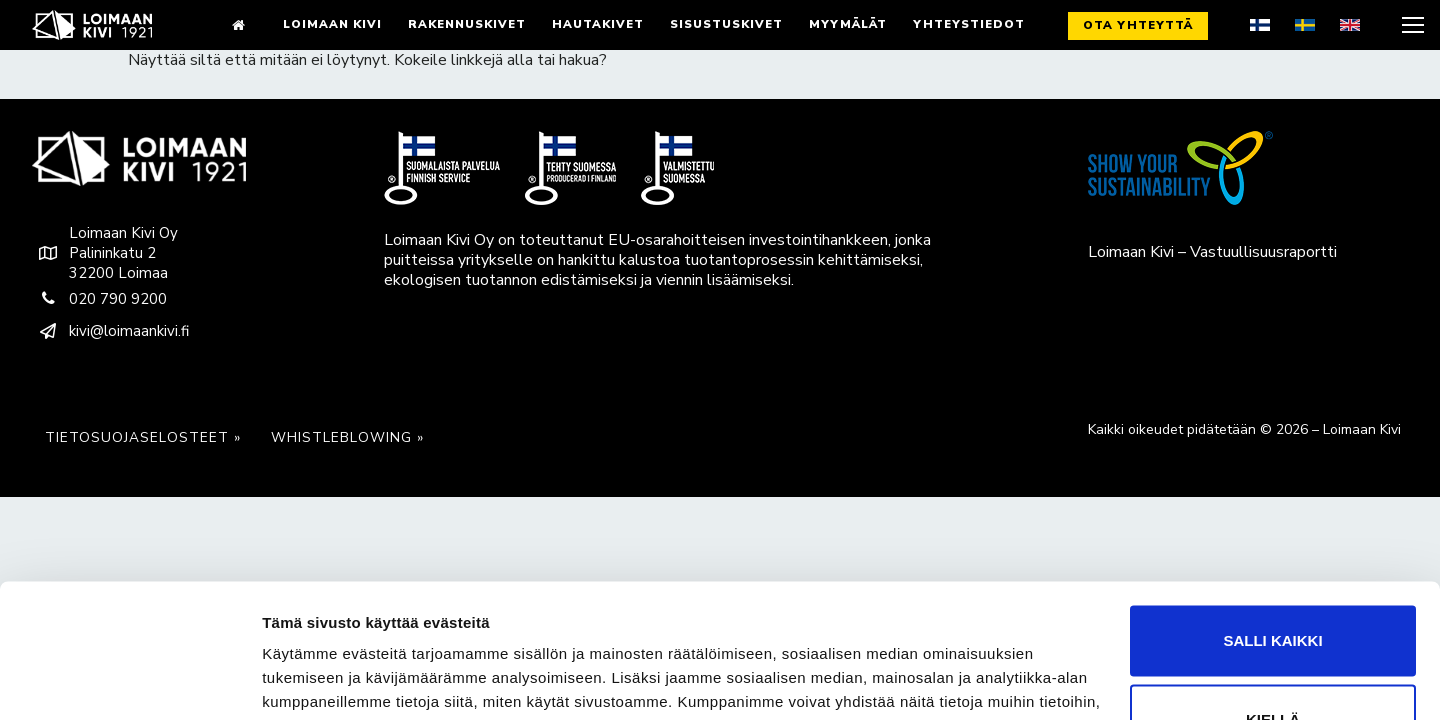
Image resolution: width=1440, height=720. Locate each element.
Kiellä (1273, 619)
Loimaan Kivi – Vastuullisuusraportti (1212, 252)
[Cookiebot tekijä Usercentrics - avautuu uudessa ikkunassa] (129, 681)
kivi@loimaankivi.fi (110, 331)
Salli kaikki (1272, 540)
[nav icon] (1411, 25)
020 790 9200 (99, 299)
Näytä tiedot (305, 680)
